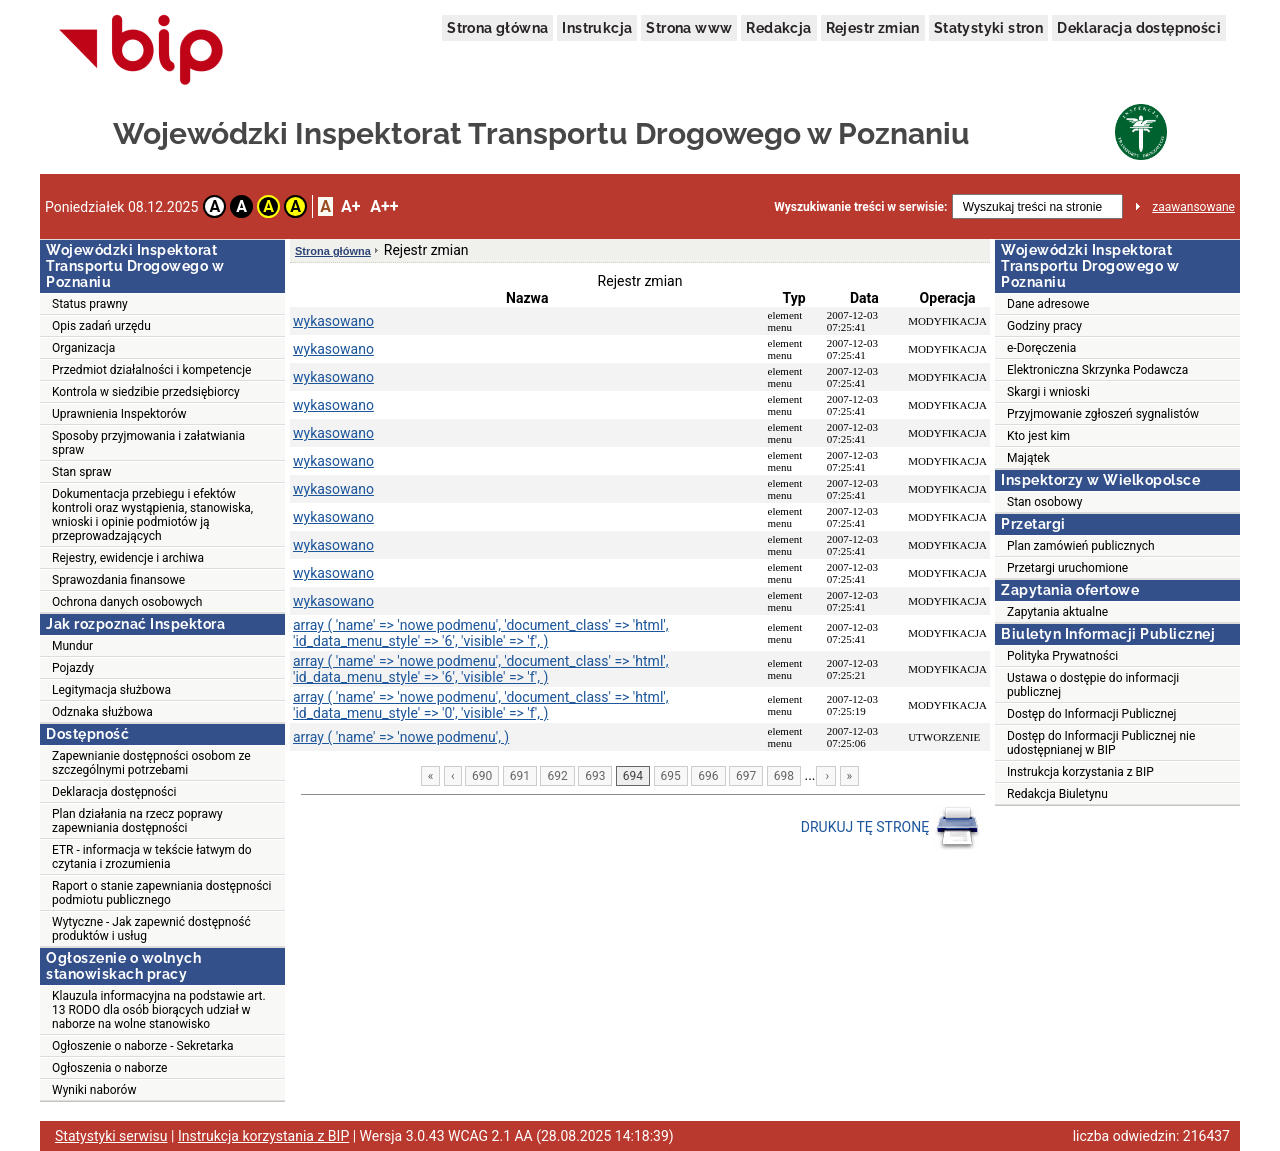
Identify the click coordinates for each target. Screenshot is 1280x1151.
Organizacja (83, 348)
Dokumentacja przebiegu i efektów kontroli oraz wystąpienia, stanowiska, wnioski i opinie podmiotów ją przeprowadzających (152, 515)
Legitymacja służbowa (111, 690)
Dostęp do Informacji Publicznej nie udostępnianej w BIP (1101, 743)
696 (708, 776)
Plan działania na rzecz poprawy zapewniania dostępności (137, 821)
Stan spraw (82, 472)
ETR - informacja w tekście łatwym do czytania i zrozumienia (152, 857)
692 (557, 776)
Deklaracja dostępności (1139, 28)
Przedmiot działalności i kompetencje (151, 370)
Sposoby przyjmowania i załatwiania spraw (148, 443)
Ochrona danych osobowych (127, 602)
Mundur (72, 646)
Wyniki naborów (94, 1090)
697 (746, 776)
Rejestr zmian (873, 28)
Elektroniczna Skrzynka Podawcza (1097, 370)
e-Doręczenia (1041, 348)
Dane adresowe (1048, 304)
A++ (384, 206)
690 (482, 776)
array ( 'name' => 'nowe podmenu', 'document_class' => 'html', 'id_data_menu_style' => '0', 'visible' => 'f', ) (481, 705)
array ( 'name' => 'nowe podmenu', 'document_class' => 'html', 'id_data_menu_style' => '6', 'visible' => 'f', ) (481, 633)
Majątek (1028, 458)
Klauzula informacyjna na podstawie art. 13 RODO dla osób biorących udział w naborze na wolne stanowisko (159, 1010)
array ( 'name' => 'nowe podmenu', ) (401, 737)
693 (595, 776)
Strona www (689, 28)
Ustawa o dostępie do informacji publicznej (1093, 685)
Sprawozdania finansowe (118, 580)
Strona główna (497, 28)
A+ (350, 206)
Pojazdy (73, 668)
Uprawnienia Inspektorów (119, 414)
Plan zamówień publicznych (1081, 546)
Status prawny (90, 304)
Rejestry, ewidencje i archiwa (128, 558)
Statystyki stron (988, 28)
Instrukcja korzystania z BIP (1080, 772)
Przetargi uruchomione (1067, 568)
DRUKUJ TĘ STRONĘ (890, 828)
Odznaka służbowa (102, 712)
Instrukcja (597, 28)
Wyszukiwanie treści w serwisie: (860, 207)
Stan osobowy (1044, 502)
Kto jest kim (1038, 436)
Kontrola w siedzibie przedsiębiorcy (146, 392)
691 (520, 776)
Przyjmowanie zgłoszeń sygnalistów (1103, 414)
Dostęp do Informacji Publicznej (1091, 714)
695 (671, 776)
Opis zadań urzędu (101, 326)
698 (784, 776)
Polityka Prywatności (1062, 656)
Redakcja (778, 28)
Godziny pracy (1044, 326)
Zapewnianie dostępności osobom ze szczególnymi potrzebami (151, 763)
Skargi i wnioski (1048, 392)
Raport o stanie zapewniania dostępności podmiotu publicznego (162, 893)
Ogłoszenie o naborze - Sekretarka (143, 1046)
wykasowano (333, 321)
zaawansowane (1193, 207)
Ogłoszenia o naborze (109, 1068)
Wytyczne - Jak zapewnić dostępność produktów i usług (151, 929)
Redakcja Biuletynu (1057, 794)
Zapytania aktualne (1057, 612)
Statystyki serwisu (111, 1136)
